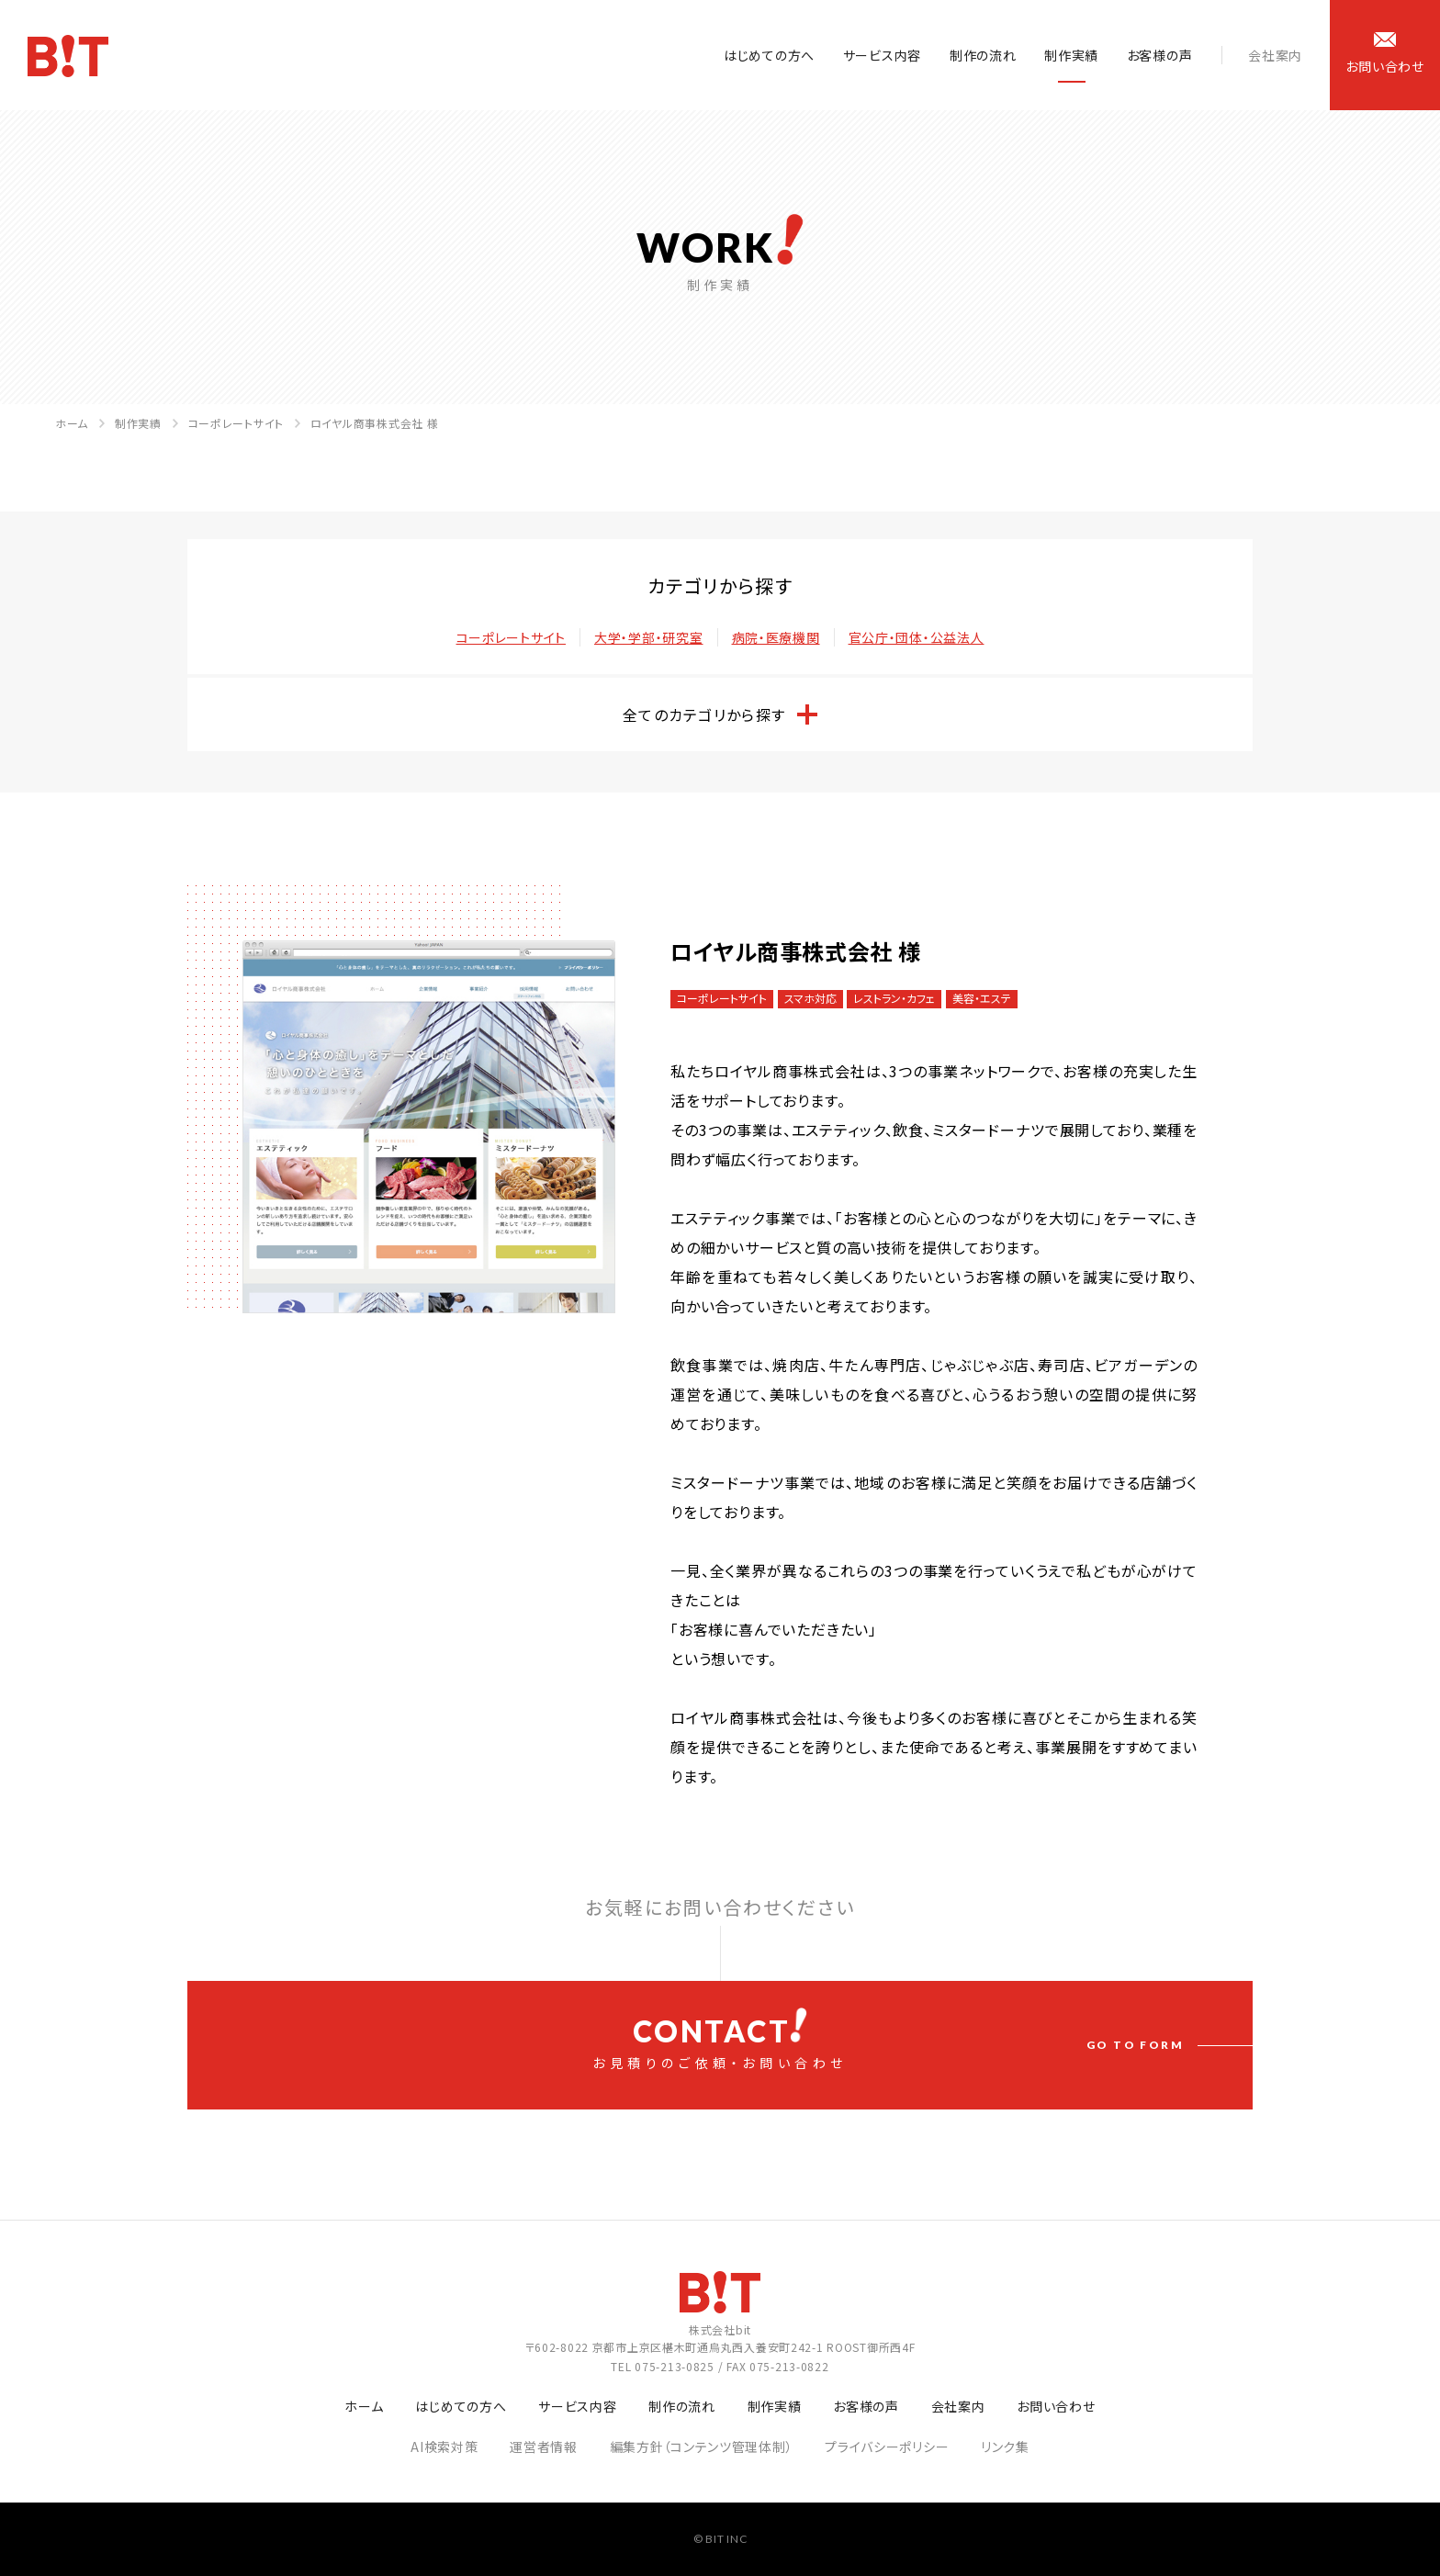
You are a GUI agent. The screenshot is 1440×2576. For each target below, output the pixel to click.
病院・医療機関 (776, 637)
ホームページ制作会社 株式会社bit (68, 56)
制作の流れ (983, 55)
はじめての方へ (769, 55)
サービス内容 (882, 55)
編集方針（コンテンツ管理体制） (701, 2446)
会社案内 (1275, 55)
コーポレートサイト (236, 423)
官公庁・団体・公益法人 (916, 637)
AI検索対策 (444, 2446)
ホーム (71, 423)
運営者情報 (544, 2446)
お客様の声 (1160, 55)
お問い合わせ (1056, 2406)
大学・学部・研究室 (648, 637)
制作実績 (1071, 55)
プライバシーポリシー (887, 2446)
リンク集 (1005, 2446)
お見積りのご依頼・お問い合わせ (720, 2040)
